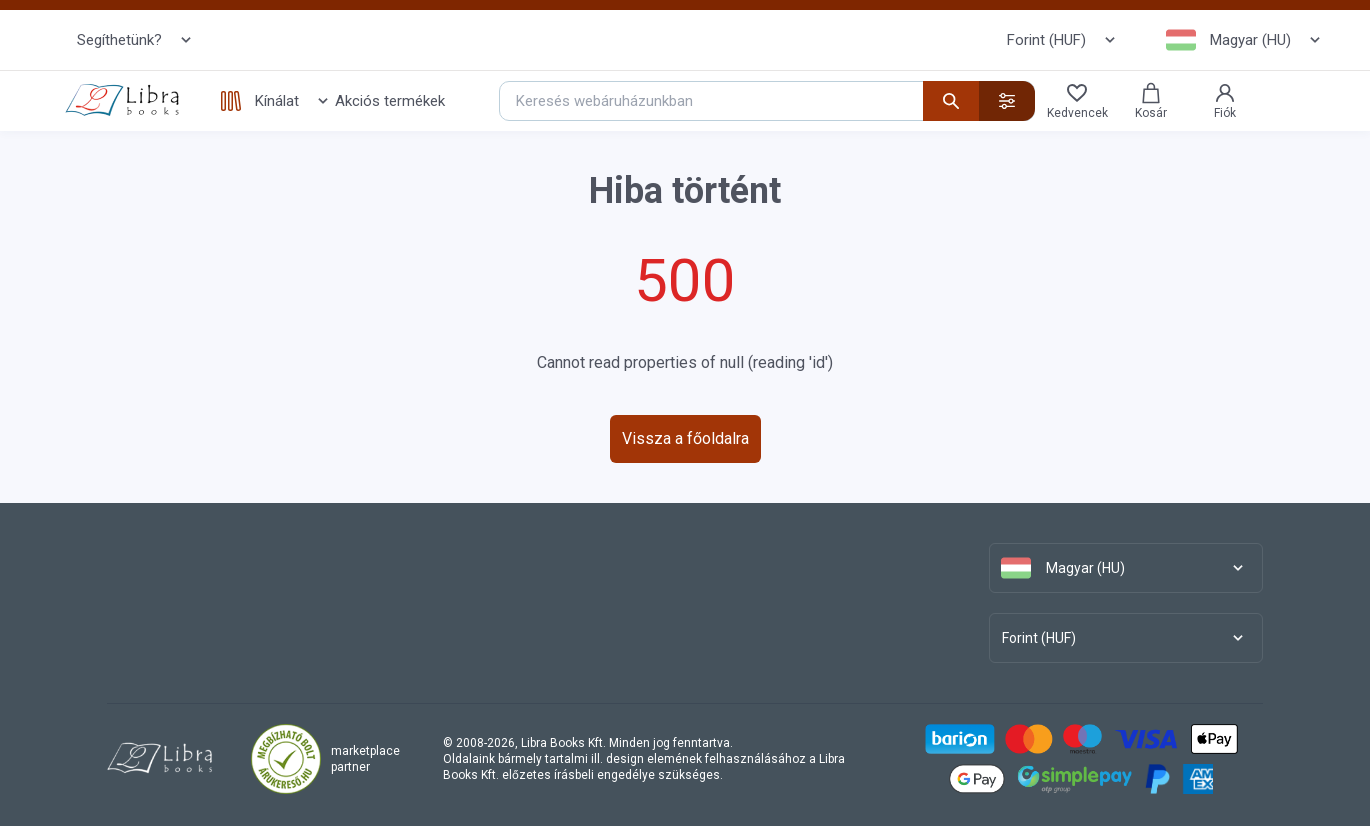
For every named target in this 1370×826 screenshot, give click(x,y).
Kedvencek (1077, 100)
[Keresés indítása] (951, 101)
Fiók (1225, 100)
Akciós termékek (390, 101)
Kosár (1151, 100)
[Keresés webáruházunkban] (767, 101)
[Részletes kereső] (1007, 101)
